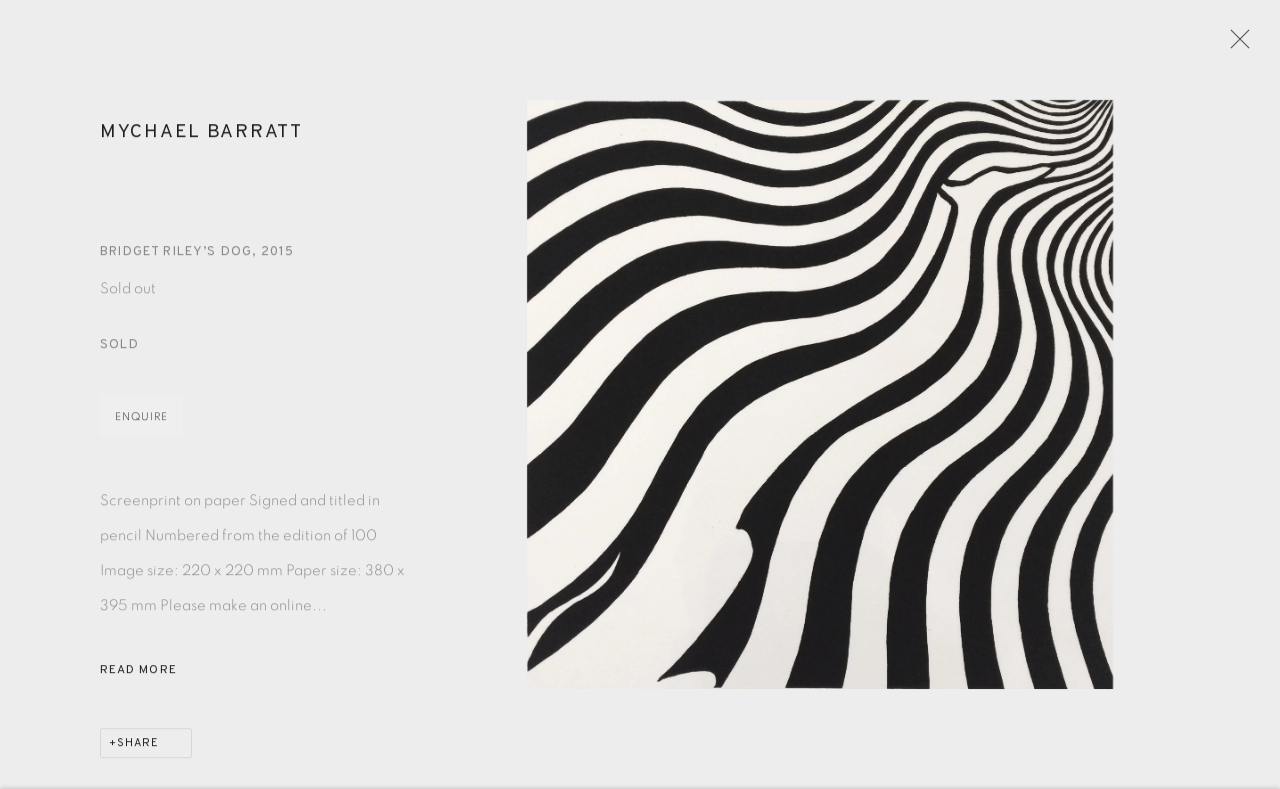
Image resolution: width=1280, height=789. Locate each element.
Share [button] (138, 750)
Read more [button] (138, 677)
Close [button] (1240, 45)
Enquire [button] (141, 423)
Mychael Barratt (201, 139)
